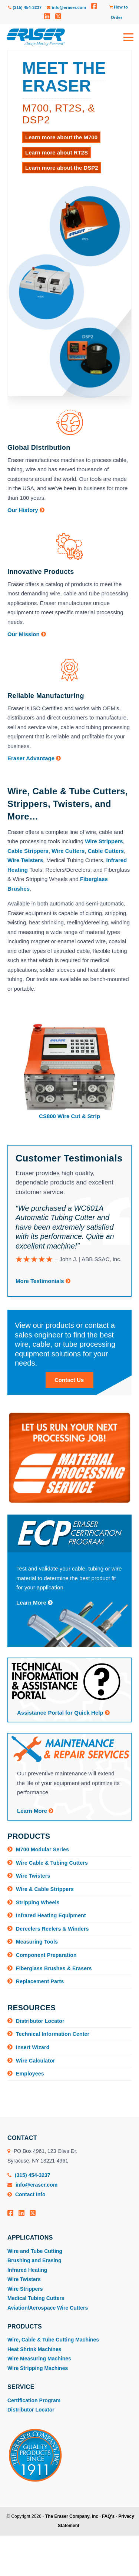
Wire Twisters (25, 860)
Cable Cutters (106, 851)
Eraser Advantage (34, 758)
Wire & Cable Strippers (45, 1889)
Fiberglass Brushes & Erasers (54, 1968)
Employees (30, 2074)
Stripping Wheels (38, 1902)
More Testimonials (43, 1281)
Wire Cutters (68, 851)
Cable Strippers (28, 851)
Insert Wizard (32, 2047)
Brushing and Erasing (34, 2260)
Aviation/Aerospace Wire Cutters (47, 2308)
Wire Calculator (35, 2061)
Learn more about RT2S (56, 152)
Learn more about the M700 (61, 137)
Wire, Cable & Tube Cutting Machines (53, 2340)
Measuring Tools (37, 1942)
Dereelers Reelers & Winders (52, 1929)
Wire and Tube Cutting (34, 2251)
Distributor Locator (40, 2021)
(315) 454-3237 (25, 7)
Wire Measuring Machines (39, 2358)
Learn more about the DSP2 (61, 167)
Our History (25, 510)
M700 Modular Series (42, 1849)
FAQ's (108, 2516)
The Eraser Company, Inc (71, 2516)
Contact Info (26, 2194)
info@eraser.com (66, 7)
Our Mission (26, 634)
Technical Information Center (52, 2034)
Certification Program (33, 2400)
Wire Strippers (104, 841)
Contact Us (69, 1380)
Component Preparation (46, 1955)
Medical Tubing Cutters (35, 2298)
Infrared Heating (27, 2270)
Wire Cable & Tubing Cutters (52, 1863)
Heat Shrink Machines (34, 2349)
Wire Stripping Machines (37, 2368)
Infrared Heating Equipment (51, 1915)
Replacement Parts (40, 1981)
